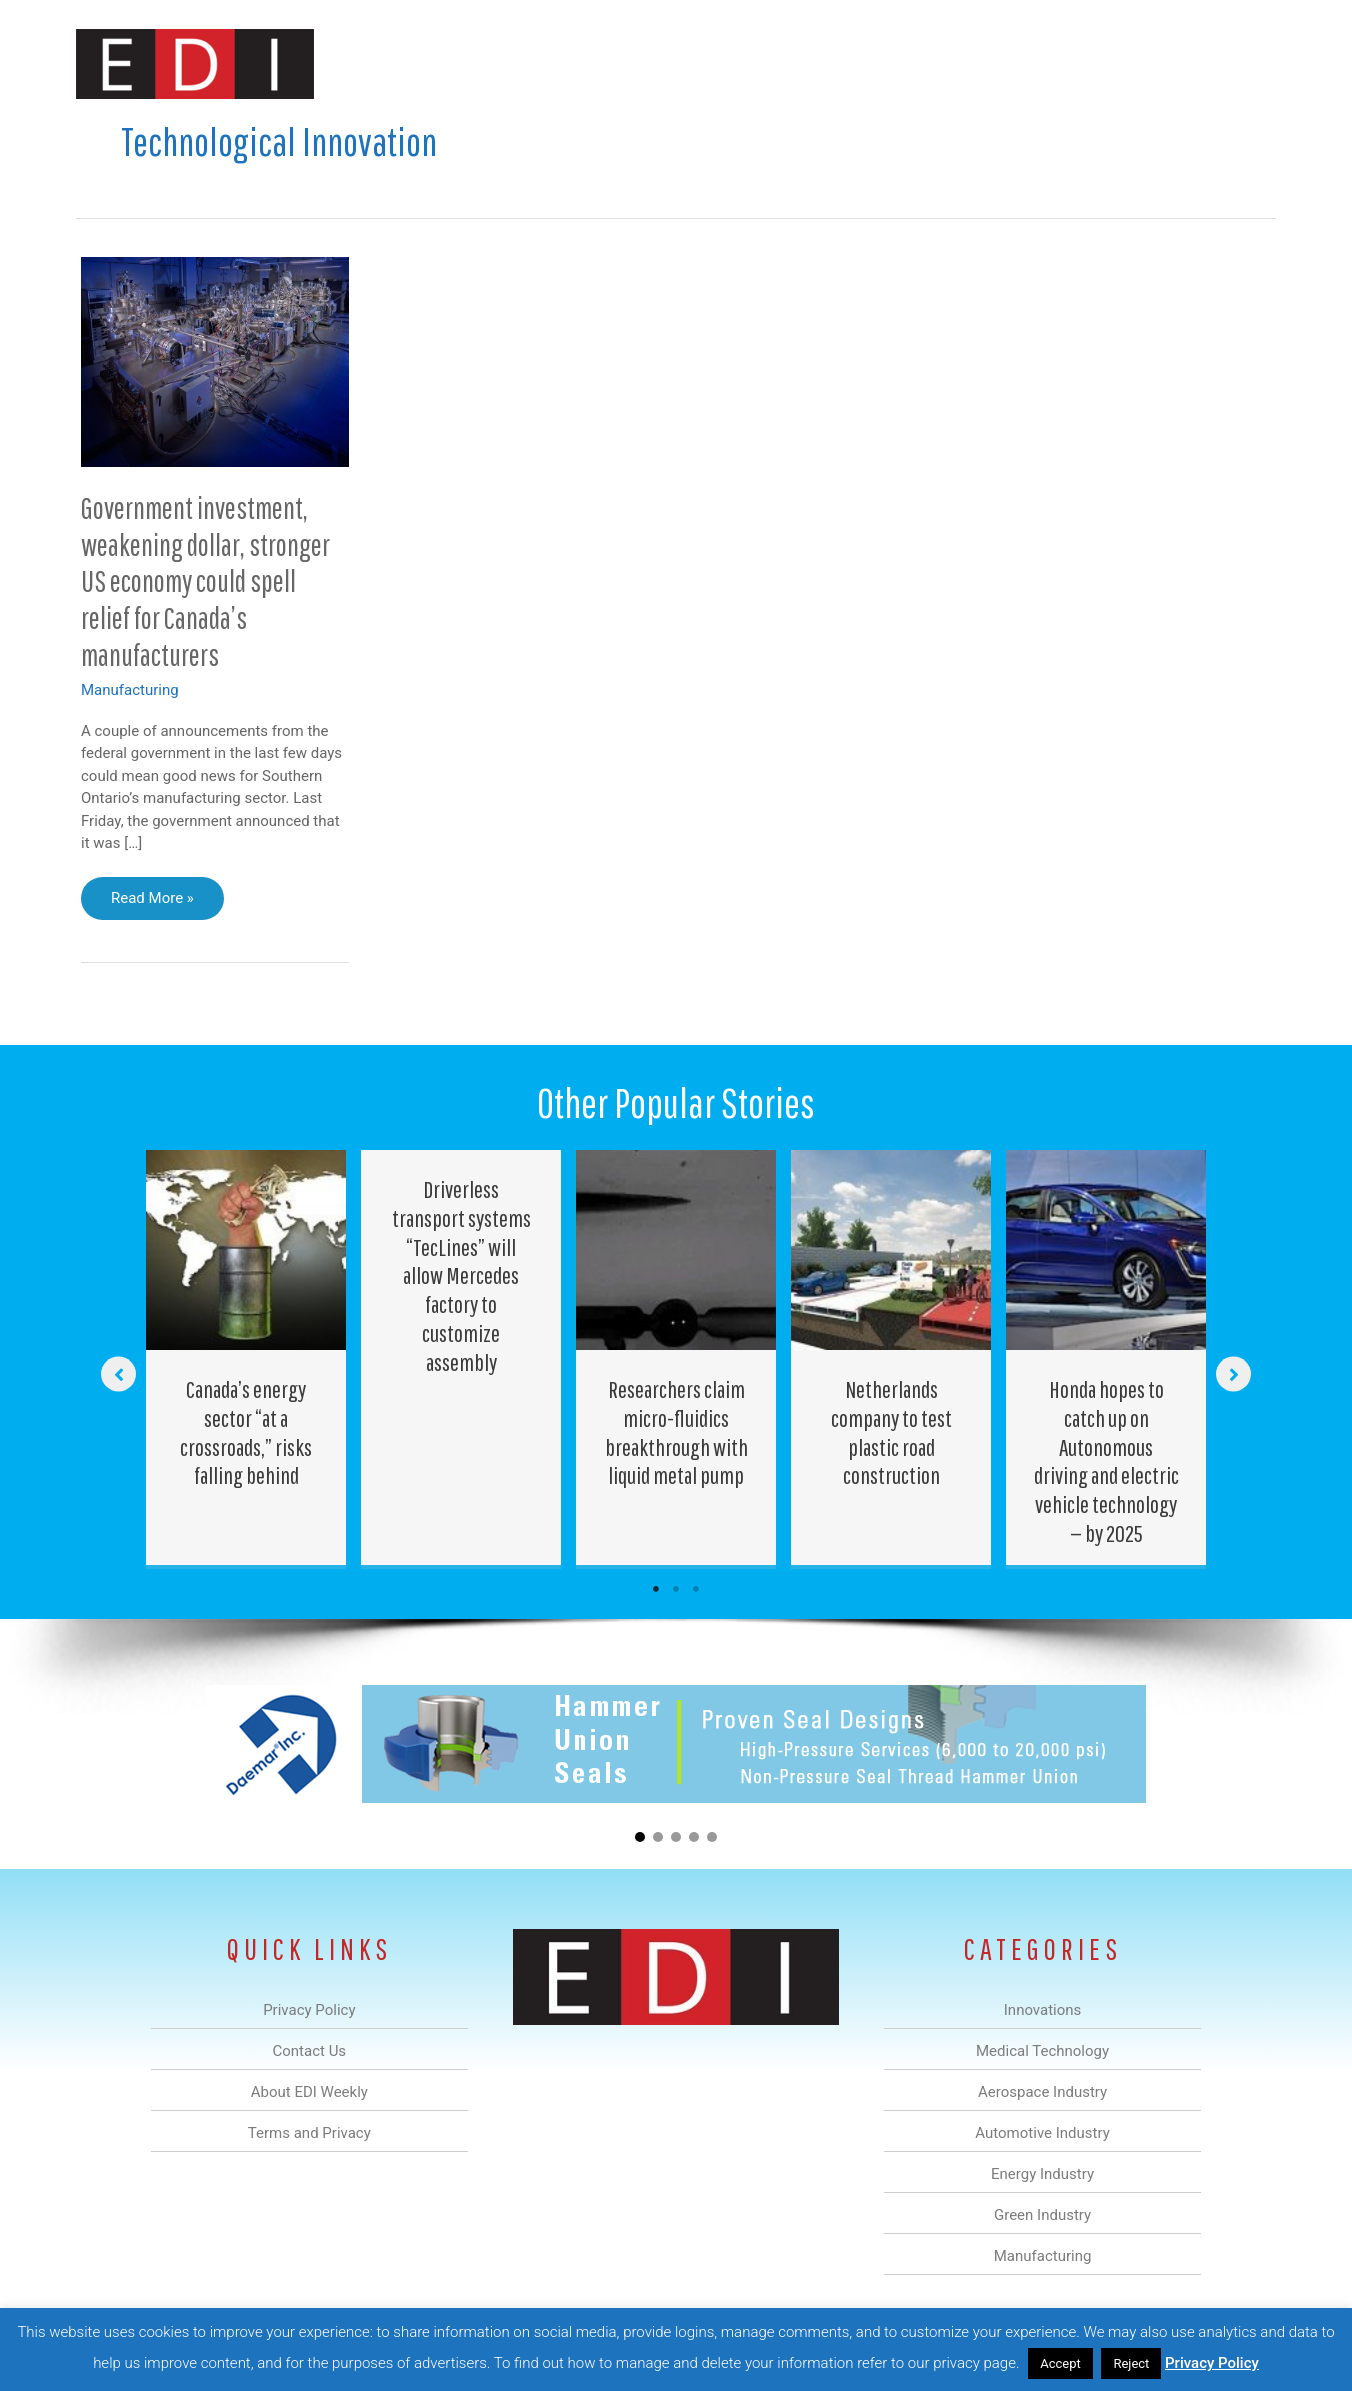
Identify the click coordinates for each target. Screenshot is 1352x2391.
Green (895, 63)
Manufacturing (993, 63)
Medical (534, 63)
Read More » (159, 903)
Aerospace (624, 63)
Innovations (441, 63)
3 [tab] (696, 1589)
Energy (819, 63)
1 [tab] (656, 1589)
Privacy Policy (1212, 2363)
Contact (1170, 63)
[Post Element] (246, 1357)
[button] (1244, 63)
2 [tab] (676, 1589)
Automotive (726, 63)
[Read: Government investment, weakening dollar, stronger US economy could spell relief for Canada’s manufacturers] (215, 361)
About (1091, 63)
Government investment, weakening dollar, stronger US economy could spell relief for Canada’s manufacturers (205, 581)
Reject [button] (1131, 2363)
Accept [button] (1060, 2363)
